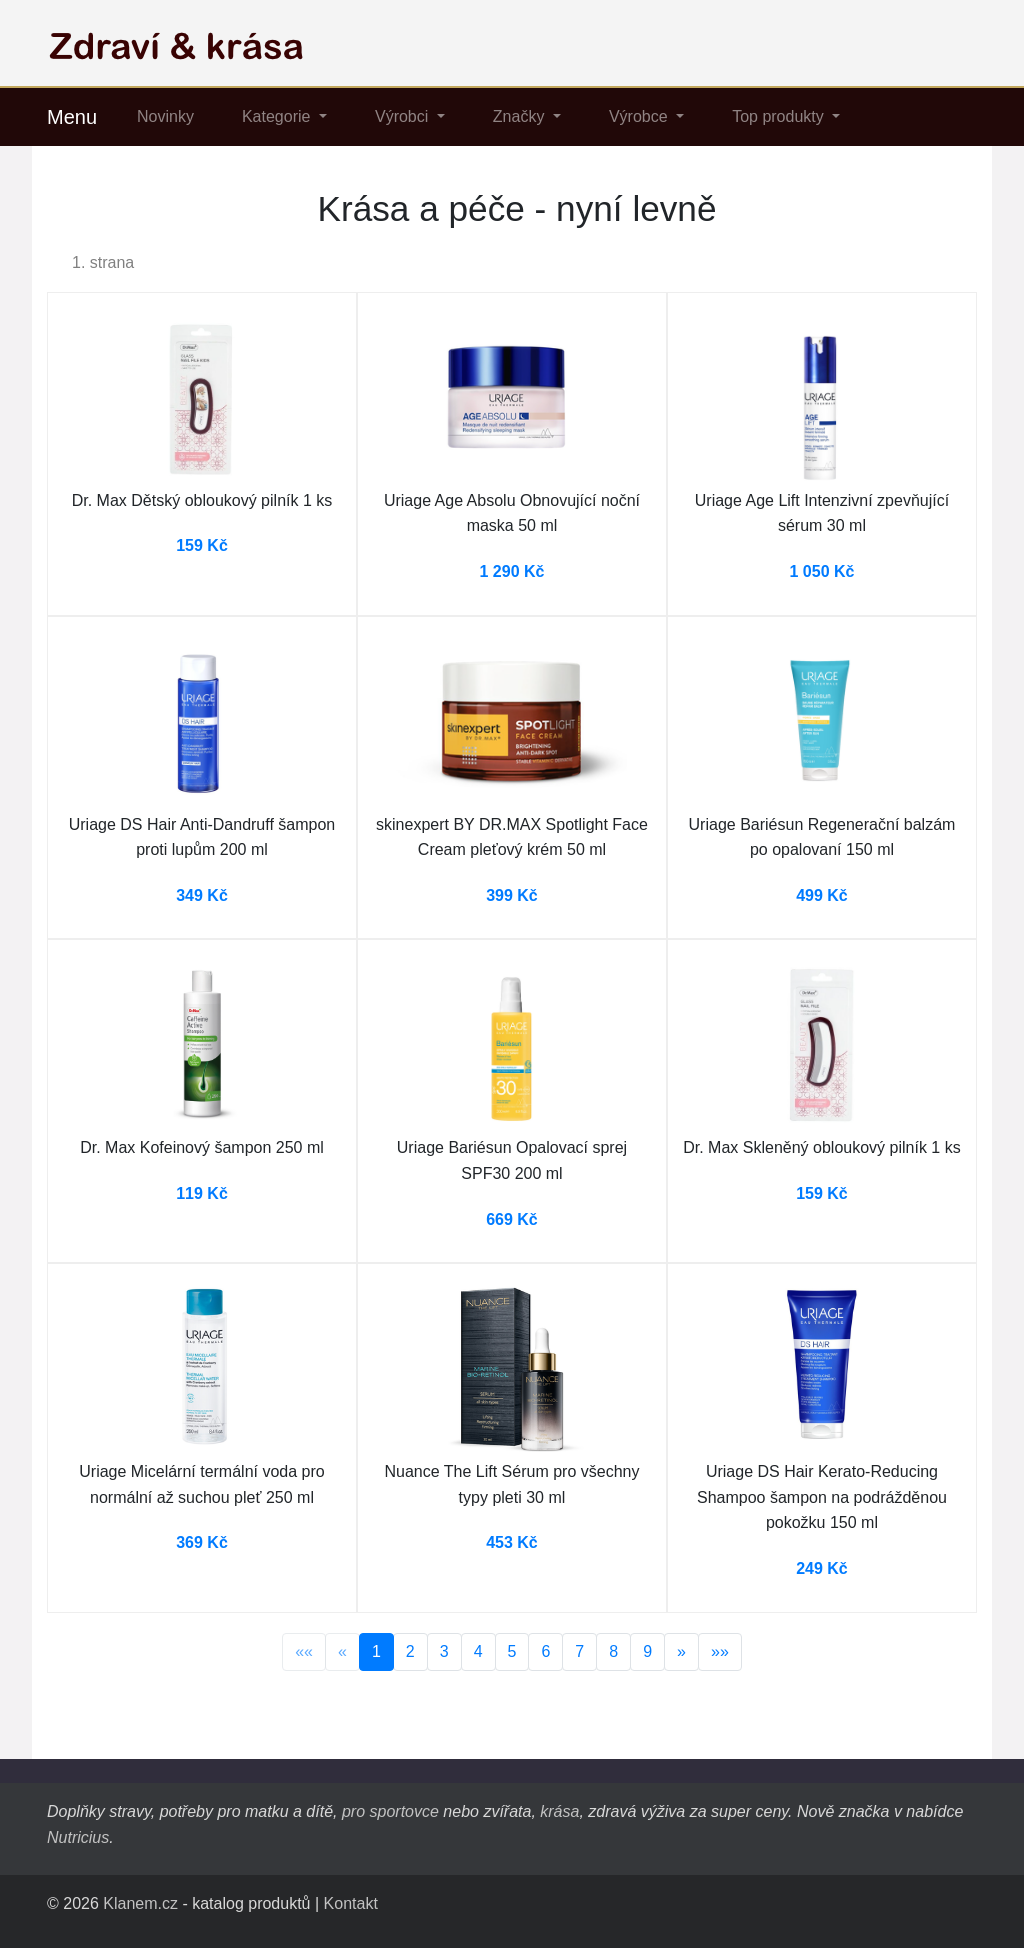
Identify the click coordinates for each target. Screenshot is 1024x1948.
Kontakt (351, 1903)
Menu (72, 117)
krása (559, 1811)
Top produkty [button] (780, 116)
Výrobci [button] (404, 116)
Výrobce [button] (640, 116)
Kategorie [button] (278, 116)
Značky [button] (521, 116)
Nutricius (78, 1837)
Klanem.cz (140, 1903)
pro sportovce (390, 1811)
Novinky (165, 116)
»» (720, 1651)
